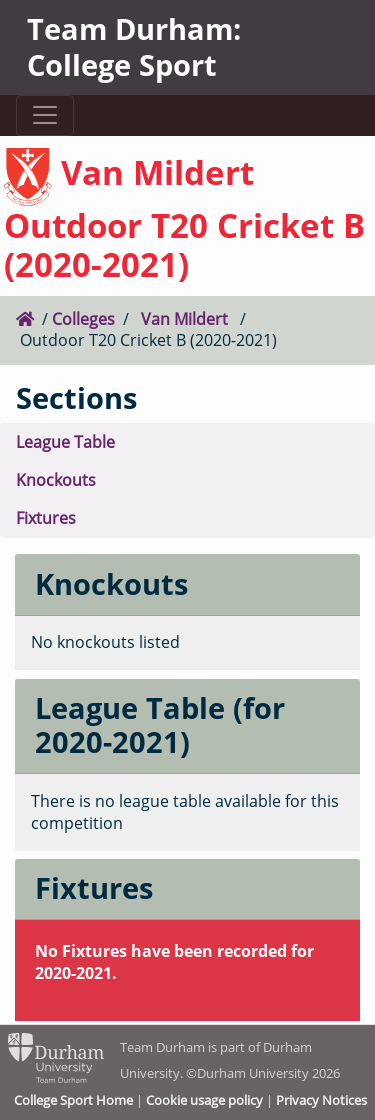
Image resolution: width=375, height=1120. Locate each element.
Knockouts (56, 480)
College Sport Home (73, 1100)
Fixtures (46, 518)
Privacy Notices (321, 1100)
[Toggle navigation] (44, 115)
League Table (65, 442)
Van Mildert (184, 319)
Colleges (83, 319)
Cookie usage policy (204, 1100)
